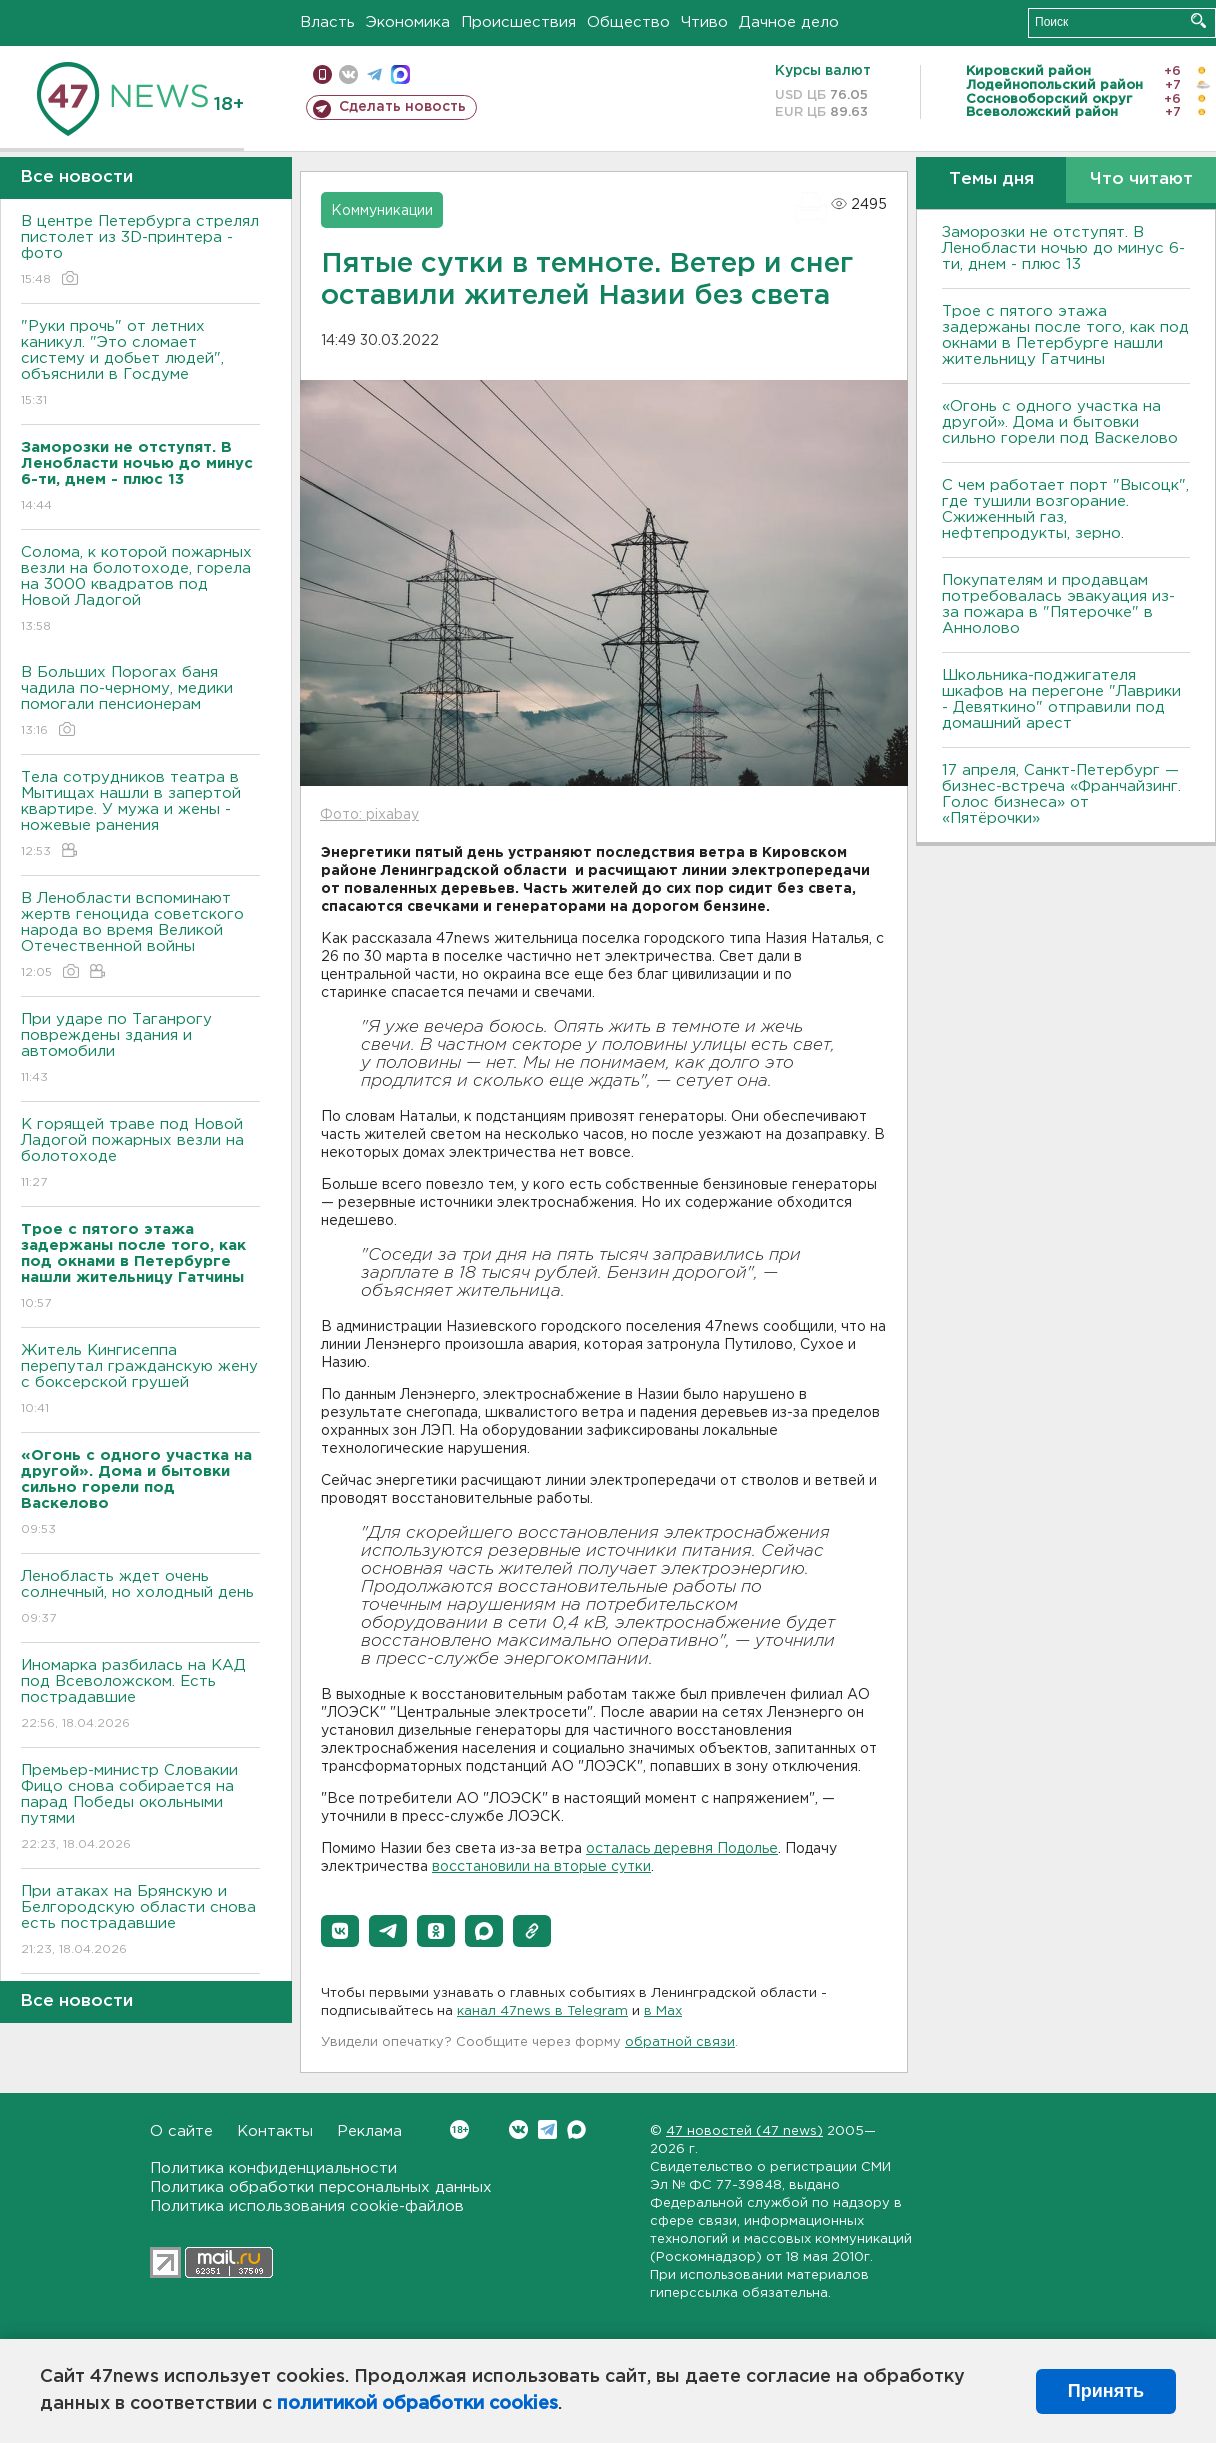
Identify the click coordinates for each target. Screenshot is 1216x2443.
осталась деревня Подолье (682, 1849)
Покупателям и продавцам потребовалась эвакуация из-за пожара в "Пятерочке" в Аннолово (1058, 604)
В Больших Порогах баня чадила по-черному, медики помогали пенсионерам (140, 702)
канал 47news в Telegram (542, 2011)
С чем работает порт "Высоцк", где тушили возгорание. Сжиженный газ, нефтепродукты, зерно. (1065, 509)
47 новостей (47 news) (744, 2131)
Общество (628, 22)
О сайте (181, 2131)
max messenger (400, 74)
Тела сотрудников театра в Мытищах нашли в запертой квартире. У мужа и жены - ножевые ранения (140, 815)
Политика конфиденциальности (273, 2168)
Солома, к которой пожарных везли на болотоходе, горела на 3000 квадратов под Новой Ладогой (140, 590)
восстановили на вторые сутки (541, 1867)
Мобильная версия (322, 74)
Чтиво (704, 22)
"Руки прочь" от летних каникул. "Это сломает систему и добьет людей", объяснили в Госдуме (140, 364)
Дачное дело (789, 22)
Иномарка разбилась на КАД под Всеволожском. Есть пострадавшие (140, 1695)
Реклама (369, 2131)
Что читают (1141, 179)
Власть (327, 22)
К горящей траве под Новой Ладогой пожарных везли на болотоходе (140, 1154)
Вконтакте (459, 2129)
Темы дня (991, 179)
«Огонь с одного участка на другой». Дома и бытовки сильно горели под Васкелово (1060, 422)
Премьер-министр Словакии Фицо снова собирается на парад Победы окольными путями (140, 1808)
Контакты (275, 2131)
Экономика (408, 22)
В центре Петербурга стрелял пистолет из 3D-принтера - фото (140, 251)
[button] (340, 1931)
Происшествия (518, 22)
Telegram (547, 2129)
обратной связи (680, 2042)
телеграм (374, 74)
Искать (1198, 20)
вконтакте (348, 74)
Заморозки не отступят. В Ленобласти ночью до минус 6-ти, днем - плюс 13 (1063, 248)
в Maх (663, 2011)
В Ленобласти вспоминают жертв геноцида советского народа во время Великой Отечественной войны (140, 936)
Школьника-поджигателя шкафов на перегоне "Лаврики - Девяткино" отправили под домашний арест (1061, 699)
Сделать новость (402, 107)
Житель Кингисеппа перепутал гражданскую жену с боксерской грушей (140, 1380)
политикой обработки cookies (417, 2404)
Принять (1106, 2391)
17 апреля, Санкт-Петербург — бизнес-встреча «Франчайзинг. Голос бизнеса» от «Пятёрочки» (1061, 794)
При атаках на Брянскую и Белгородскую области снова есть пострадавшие (140, 1921)
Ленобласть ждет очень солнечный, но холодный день (140, 1598)
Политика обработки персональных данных (321, 2187)
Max (576, 2129)
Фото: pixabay (369, 815)
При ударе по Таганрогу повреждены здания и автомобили (140, 1049)
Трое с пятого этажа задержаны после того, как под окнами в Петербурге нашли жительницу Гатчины (1065, 335)
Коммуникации (382, 211)
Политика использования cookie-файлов (307, 2206)
